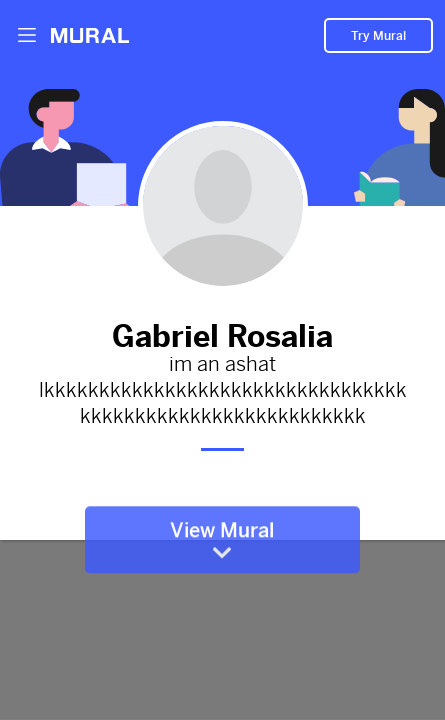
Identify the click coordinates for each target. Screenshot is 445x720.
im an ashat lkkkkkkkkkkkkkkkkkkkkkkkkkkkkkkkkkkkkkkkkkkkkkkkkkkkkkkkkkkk (223, 391)
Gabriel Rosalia (223, 332)
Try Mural (378, 36)
